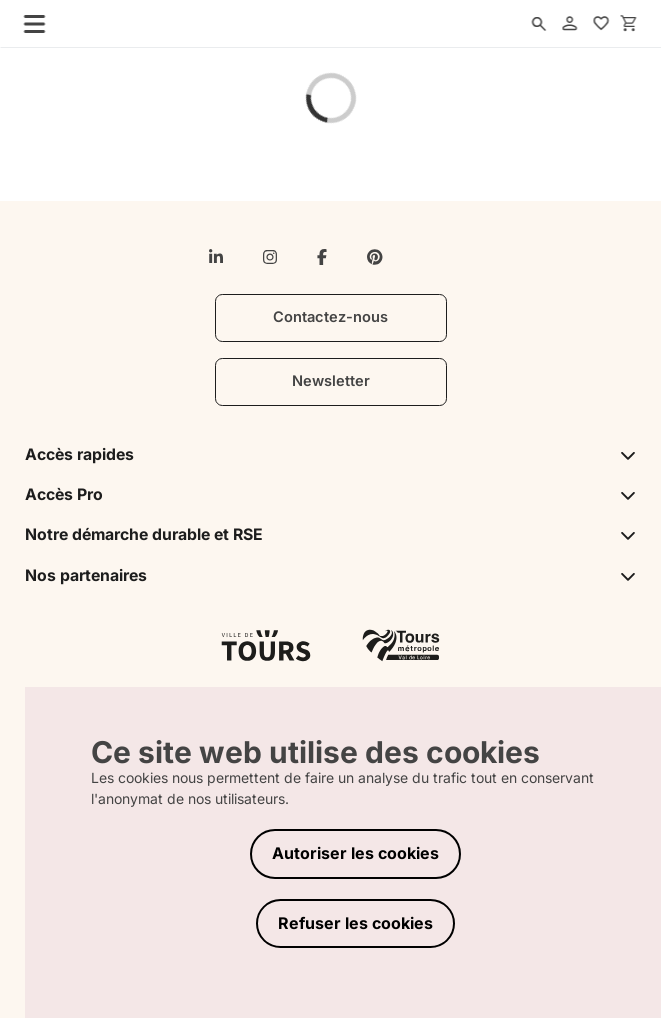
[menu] (29, 23)
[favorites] (601, 24)
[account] (570, 24)
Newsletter (331, 381)
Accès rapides (330, 454)
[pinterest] (375, 257)
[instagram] (270, 257)
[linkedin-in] (216, 257)
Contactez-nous (330, 317)
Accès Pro (330, 494)
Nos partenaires (330, 575)
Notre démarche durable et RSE (330, 534)
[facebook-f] (322, 257)
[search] (539, 24)
